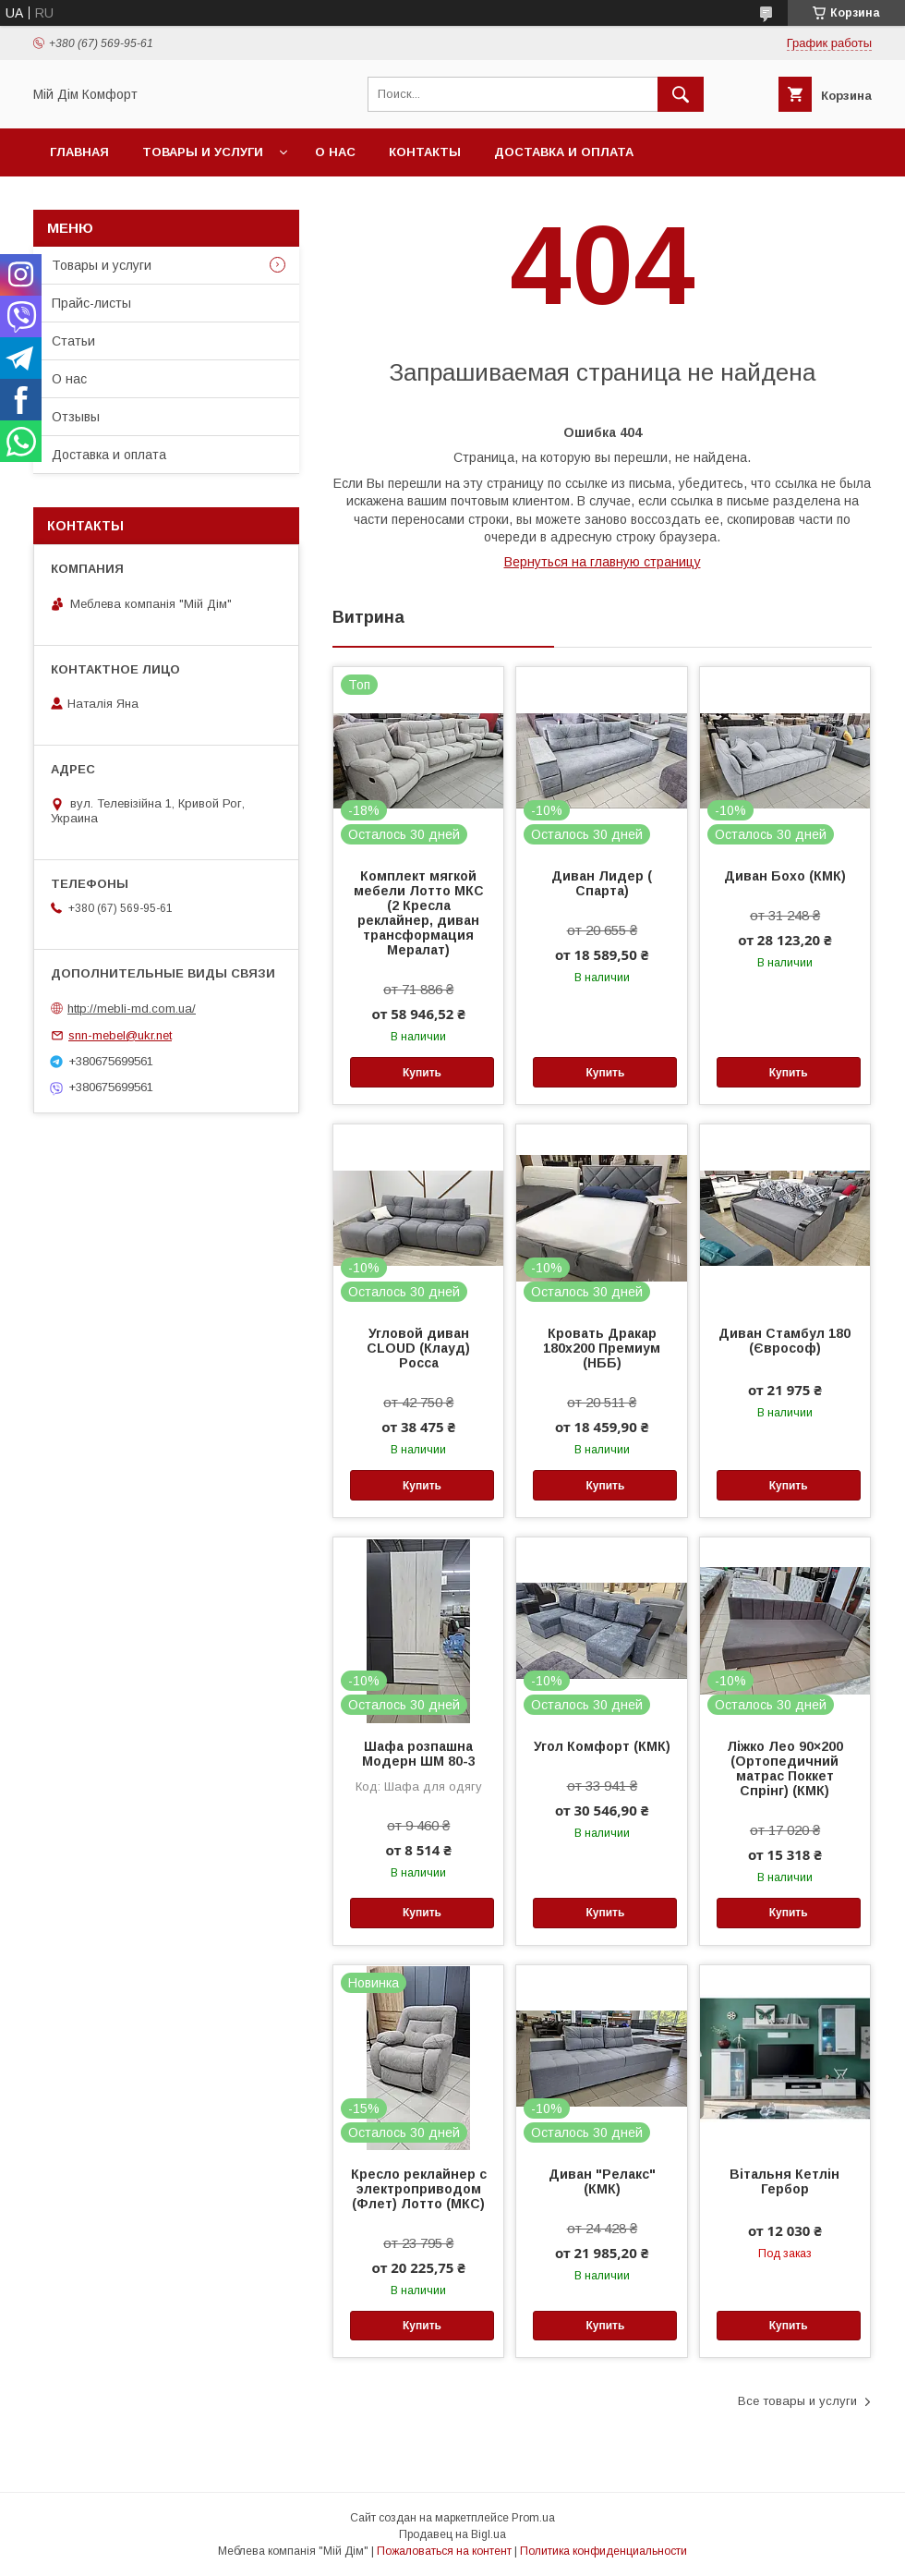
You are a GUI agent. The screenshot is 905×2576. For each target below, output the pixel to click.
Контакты (425, 152)
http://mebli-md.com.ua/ (131, 1008)
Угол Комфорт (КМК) (602, 1746)
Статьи (73, 341)
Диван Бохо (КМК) (785, 876)
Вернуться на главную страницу (602, 561)
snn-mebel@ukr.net (120, 1035)
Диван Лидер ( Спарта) (601, 883)
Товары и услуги (202, 152)
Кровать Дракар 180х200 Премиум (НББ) (601, 1348)
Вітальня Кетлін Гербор (784, 2181)
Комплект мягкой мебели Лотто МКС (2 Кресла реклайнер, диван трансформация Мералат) (419, 913)
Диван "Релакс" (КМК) (602, 2181)
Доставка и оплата (564, 152)
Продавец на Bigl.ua (452, 2534)
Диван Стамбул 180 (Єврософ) (784, 1340)
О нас (335, 152)
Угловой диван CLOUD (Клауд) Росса (418, 1348)
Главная (79, 152)
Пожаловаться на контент (444, 2551)
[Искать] (681, 94)
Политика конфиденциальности (603, 2551)
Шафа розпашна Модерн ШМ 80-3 (419, 1753)
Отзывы (76, 416)
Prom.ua (533, 2517)
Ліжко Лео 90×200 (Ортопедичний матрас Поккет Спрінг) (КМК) (785, 1768)
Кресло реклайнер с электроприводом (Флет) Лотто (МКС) (419, 2189)
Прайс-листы (91, 303)
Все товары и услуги (797, 2401)
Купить (422, 1072)
